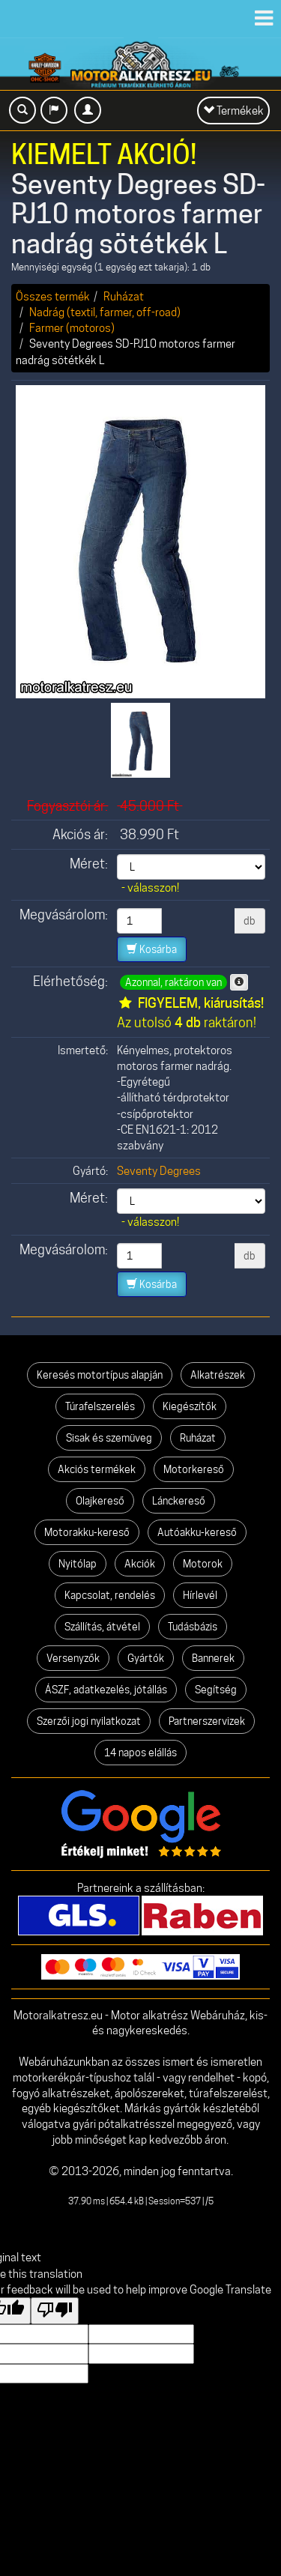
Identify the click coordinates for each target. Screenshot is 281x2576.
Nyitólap (77, 1564)
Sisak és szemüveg (109, 1438)
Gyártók (145, 1658)
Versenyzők (73, 1658)
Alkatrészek (217, 1375)
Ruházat (123, 296)
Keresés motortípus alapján (100, 1375)
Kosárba (152, 949)
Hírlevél (200, 1595)
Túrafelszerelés (100, 1406)
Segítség (216, 1690)
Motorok (203, 1564)
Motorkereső (193, 1469)
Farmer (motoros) (72, 327)
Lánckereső (178, 1501)
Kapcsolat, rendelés (109, 1595)
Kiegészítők (190, 1406)
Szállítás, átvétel (102, 1627)
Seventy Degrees (159, 1170)
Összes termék (53, 296)
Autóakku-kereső (197, 1532)
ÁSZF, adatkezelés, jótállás (106, 1690)
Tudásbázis (192, 1627)
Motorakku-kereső (87, 1532)
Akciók (139, 1564)
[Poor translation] (55, 2310)
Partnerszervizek (207, 1721)
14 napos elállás (140, 1753)
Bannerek (213, 1658)
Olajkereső (100, 1501)
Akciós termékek (97, 1469)
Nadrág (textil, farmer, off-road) (105, 312)
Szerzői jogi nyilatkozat (89, 1721)
